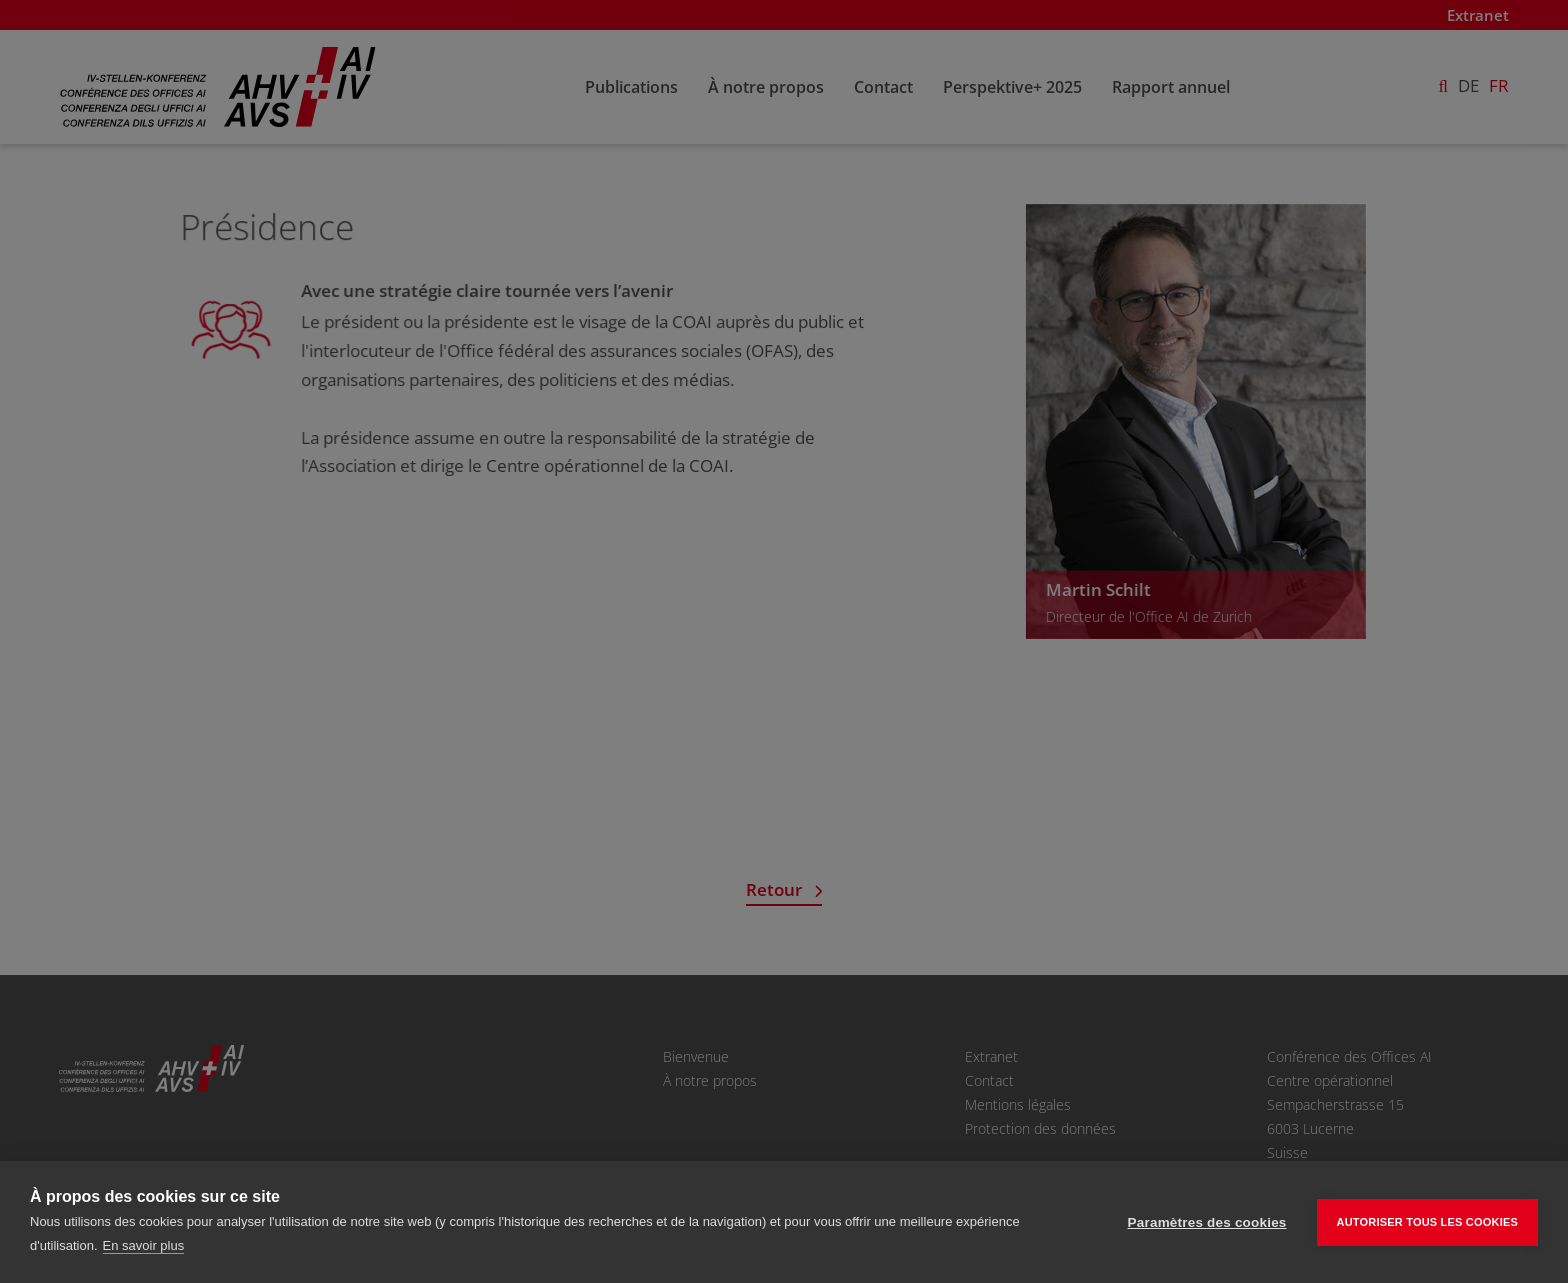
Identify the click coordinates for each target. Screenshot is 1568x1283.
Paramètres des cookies (1207, 1222)
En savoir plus (144, 1245)
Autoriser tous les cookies (1427, 1222)
